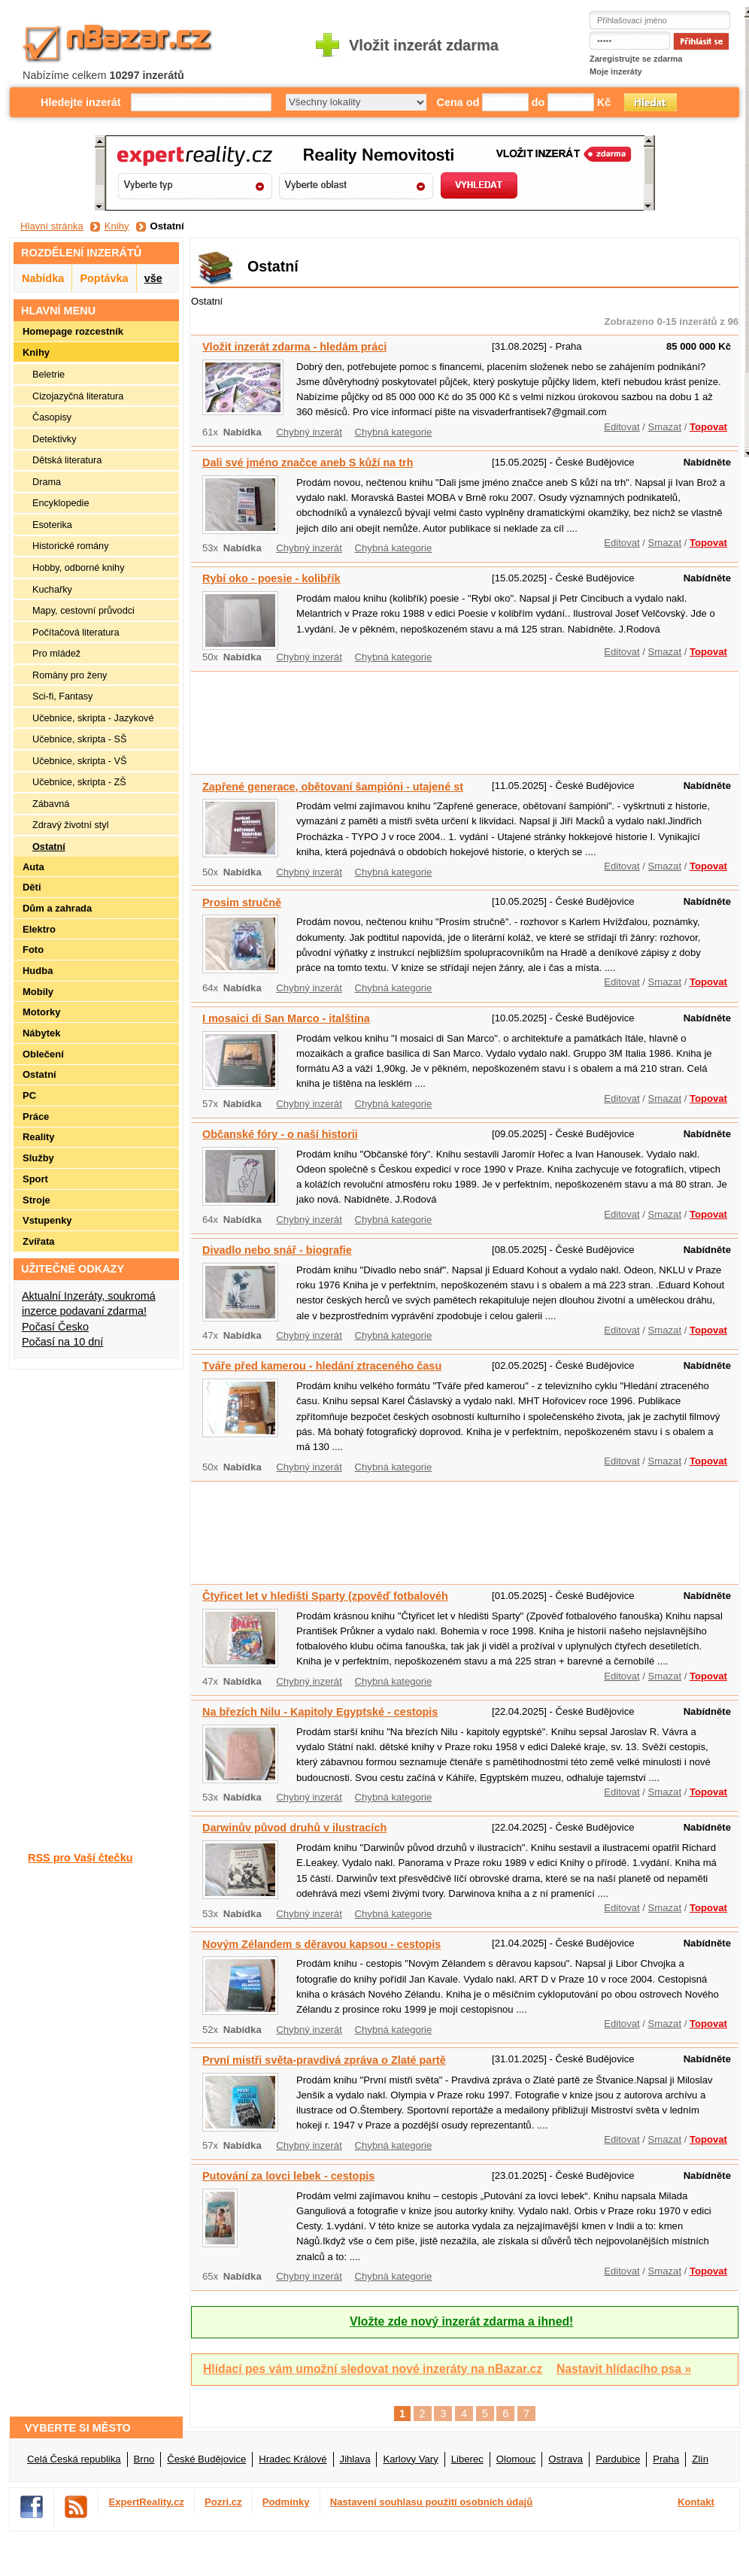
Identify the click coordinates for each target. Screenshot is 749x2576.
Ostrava (565, 2459)
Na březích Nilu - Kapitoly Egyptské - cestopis (320, 1712)
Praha (666, 2459)
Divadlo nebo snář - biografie (277, 1250)
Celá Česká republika (74, 2459)
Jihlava (355, 2459)
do (538, 102)
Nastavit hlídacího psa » (623, 2368)
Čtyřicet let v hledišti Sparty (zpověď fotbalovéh (325, 1596)
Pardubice (618, 2459)
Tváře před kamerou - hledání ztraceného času (321, 1366)
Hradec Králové (292, 2459)
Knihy (117, 226)
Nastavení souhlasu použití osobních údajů (431, 2502)
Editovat (621, 426)
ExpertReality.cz (146, 2502)
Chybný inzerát (308, 432)
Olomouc (515, 2459)
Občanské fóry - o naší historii (280, 1134)
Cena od (458, 102)
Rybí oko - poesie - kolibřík (271, 578)
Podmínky (286, 2502)
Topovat (708, 426)
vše (153, 278)
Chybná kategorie (393, 432)
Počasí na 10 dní (62, 1342)
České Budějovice (206, 2459)
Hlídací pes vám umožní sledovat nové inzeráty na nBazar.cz (372, 2368)
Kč (604, 102)
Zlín (700, 2459)
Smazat (664, 426)
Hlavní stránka (51, 226)
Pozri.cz (223, 2502)
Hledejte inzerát (81, 102)
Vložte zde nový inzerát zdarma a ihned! (461, 2321)
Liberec (467, 2459)
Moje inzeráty (616, 71)
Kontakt (696, 2502)
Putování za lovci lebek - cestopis (288, 2176)
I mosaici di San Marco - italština (286, 1018)
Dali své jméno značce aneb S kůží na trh (308, 463)
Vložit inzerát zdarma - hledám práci (294, 347)
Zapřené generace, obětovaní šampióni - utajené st (332, 787)
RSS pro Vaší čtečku (80, 1858)
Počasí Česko (55, 1327)
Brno (144, 2459)
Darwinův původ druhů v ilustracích (294, 1828)
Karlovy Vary (410, 2459)
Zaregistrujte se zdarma (636, 58)
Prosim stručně (241, 903)
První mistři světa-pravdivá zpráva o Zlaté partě (324, 2060)
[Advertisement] (236, 720)
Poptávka (104, 278)
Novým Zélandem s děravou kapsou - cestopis (321, 1944)
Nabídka (43, 278)
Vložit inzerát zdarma (424, 45)
